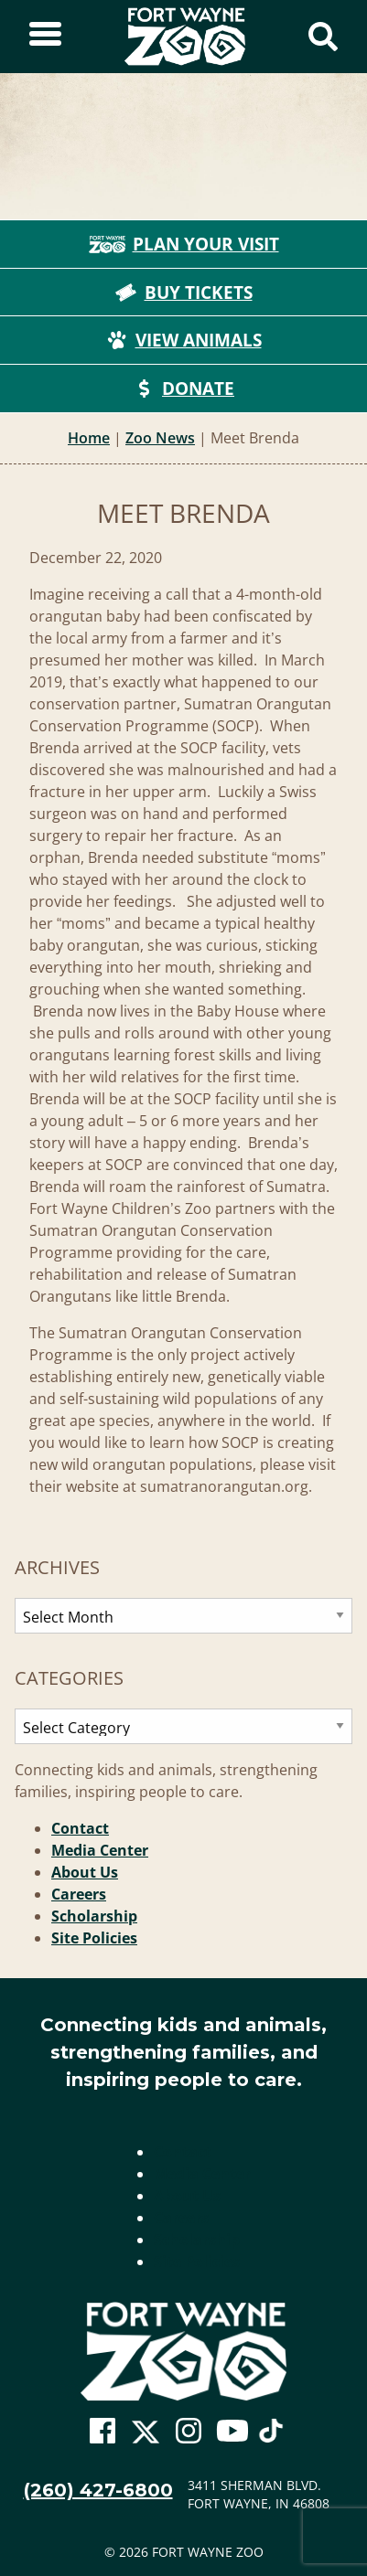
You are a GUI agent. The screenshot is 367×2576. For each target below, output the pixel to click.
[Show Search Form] (323, 36)
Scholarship (94, 1916)
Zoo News (160, 438)
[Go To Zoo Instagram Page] (188, 2431)
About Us (84, 1872)
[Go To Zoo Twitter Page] (145, 2436)
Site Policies (94, 1938)
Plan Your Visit (184, 244)
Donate (183, 388)
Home (89, 438)
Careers (78, 1894)
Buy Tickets (184, 292)
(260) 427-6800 (98, 2490)
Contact (80, 1828)
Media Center (99, 1850)
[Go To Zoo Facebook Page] (102, 2431)
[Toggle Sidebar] (45, 36)
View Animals (184, 340)
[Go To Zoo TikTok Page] (271, 2436)
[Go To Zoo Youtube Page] (232, 2431)
